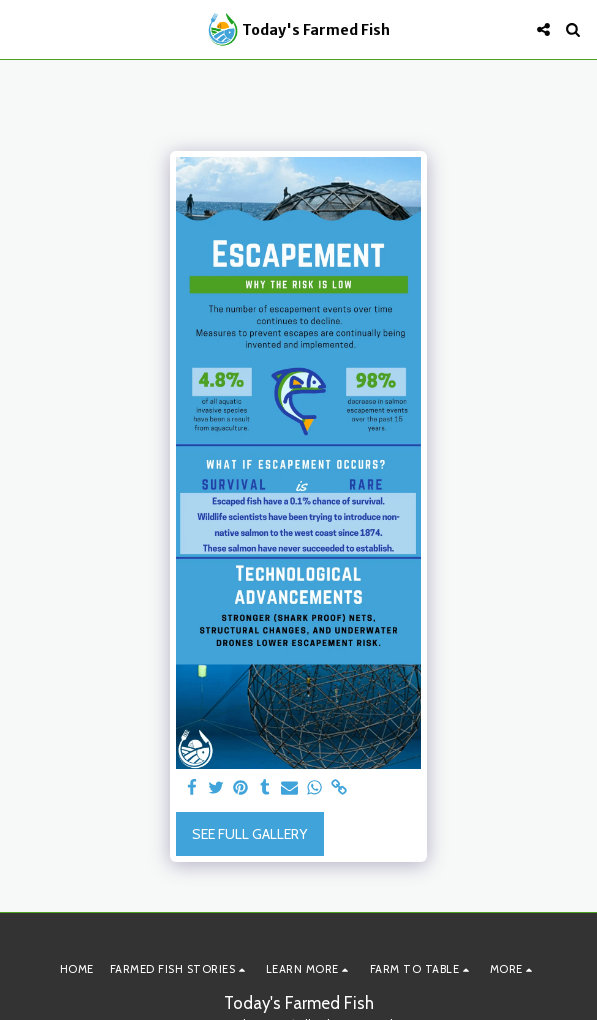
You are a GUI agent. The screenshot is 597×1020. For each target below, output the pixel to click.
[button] (22, 29)
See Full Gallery (249, 834)
